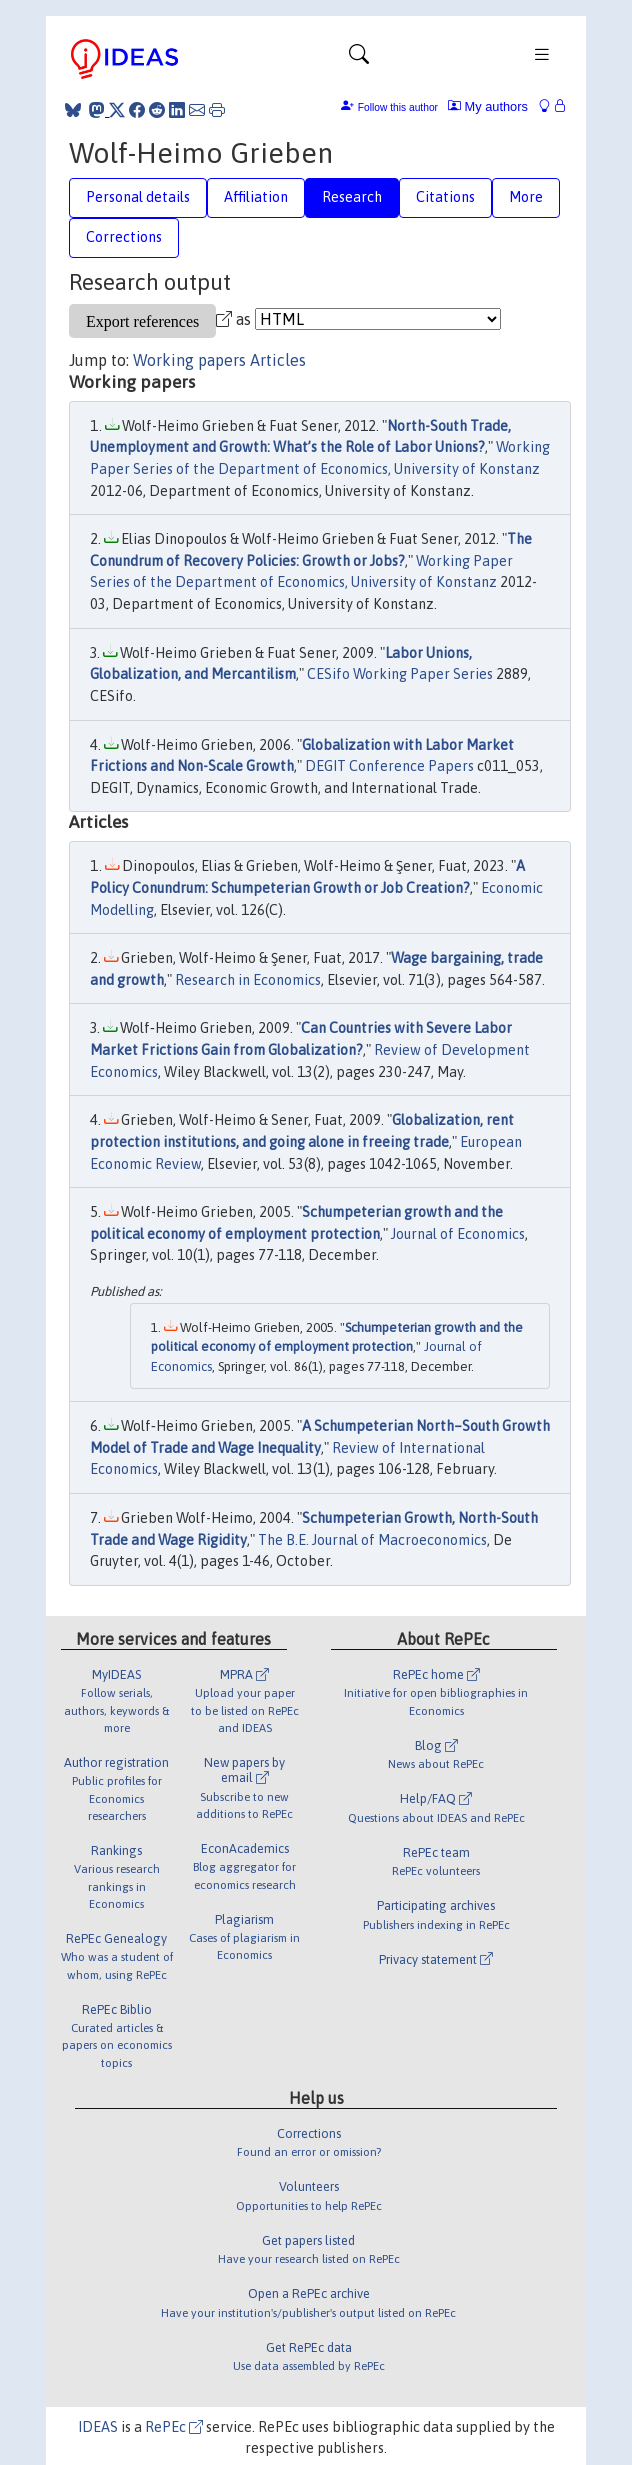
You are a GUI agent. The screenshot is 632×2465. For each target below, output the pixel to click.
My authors (488, 106)
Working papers (189, 360)
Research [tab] (352, 197)
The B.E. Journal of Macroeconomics (372, 1540)
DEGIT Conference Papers (389, 766)
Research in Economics (248, 980)
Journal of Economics (458, 1234)
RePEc (174, 2427)
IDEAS (98, 2427)
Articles (278, 360)
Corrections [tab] (124, 237)
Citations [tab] (445, 197)
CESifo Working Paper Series (400, 674)
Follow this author (398, 107)
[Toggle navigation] (359, 59)
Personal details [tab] (138, 197)
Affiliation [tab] (256, 197)
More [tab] (526, 197)
